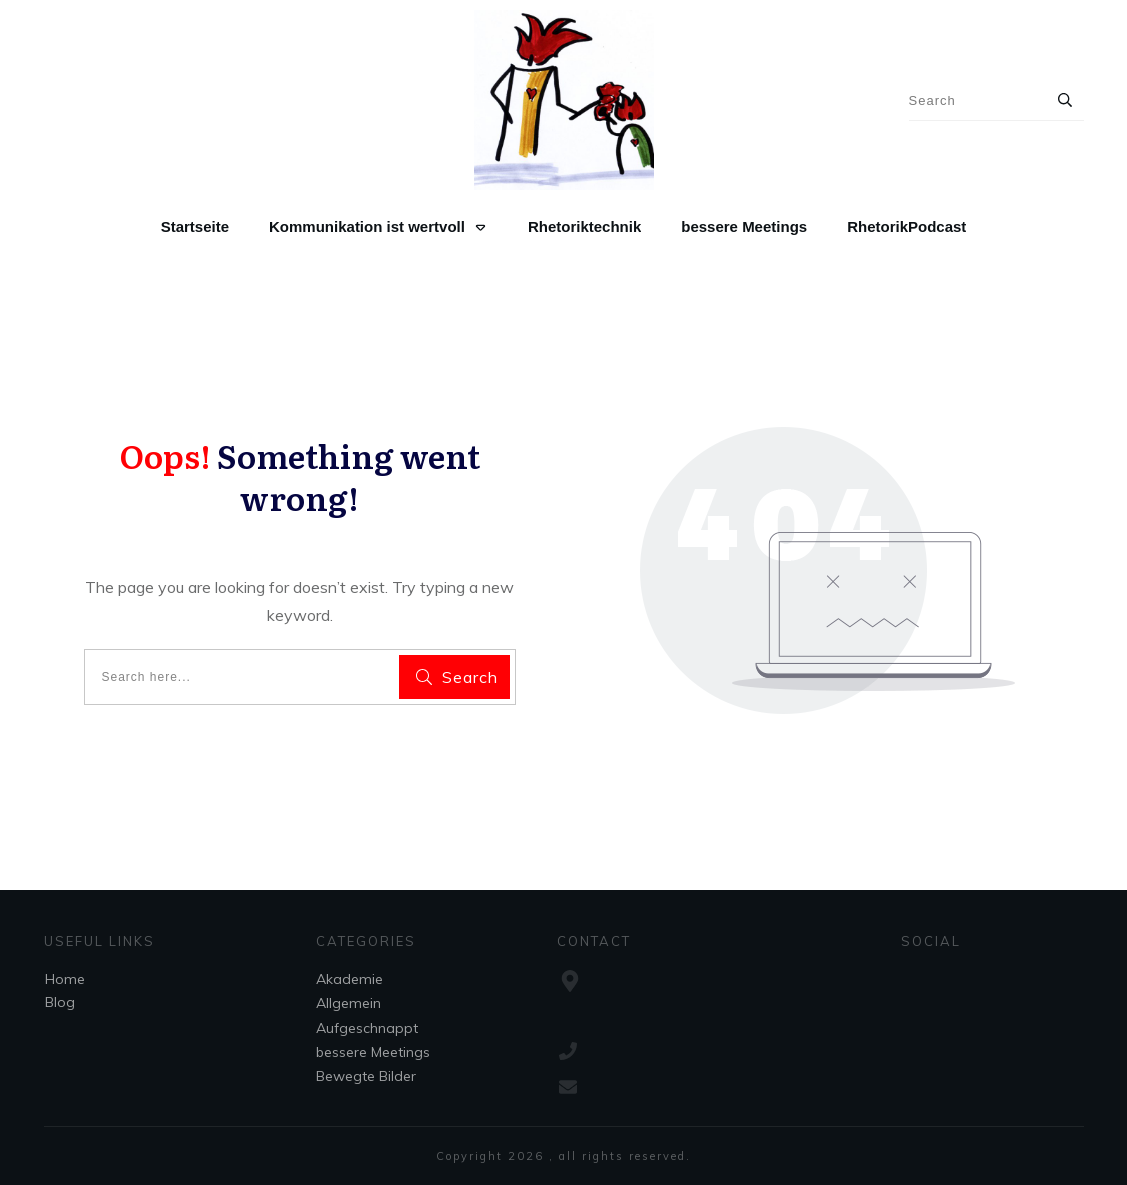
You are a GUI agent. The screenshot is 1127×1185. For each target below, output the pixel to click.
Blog (60, 1002)
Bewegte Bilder (366, 1076)
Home (65, 979)
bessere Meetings (373, 1052)
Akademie (349, 979)
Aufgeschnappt (367, 1028)
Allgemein (348, 1003)
